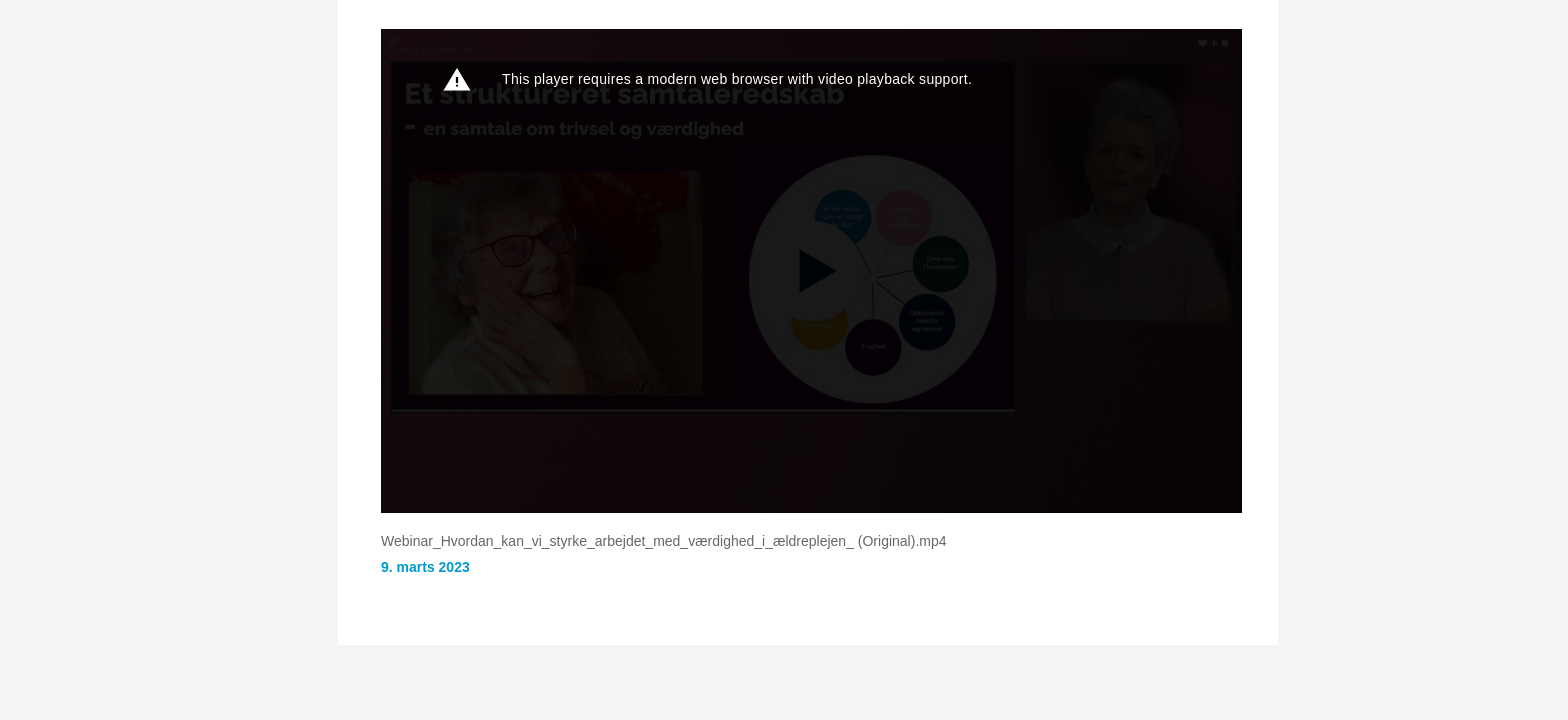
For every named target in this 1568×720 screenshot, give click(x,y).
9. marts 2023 (425, 567)
